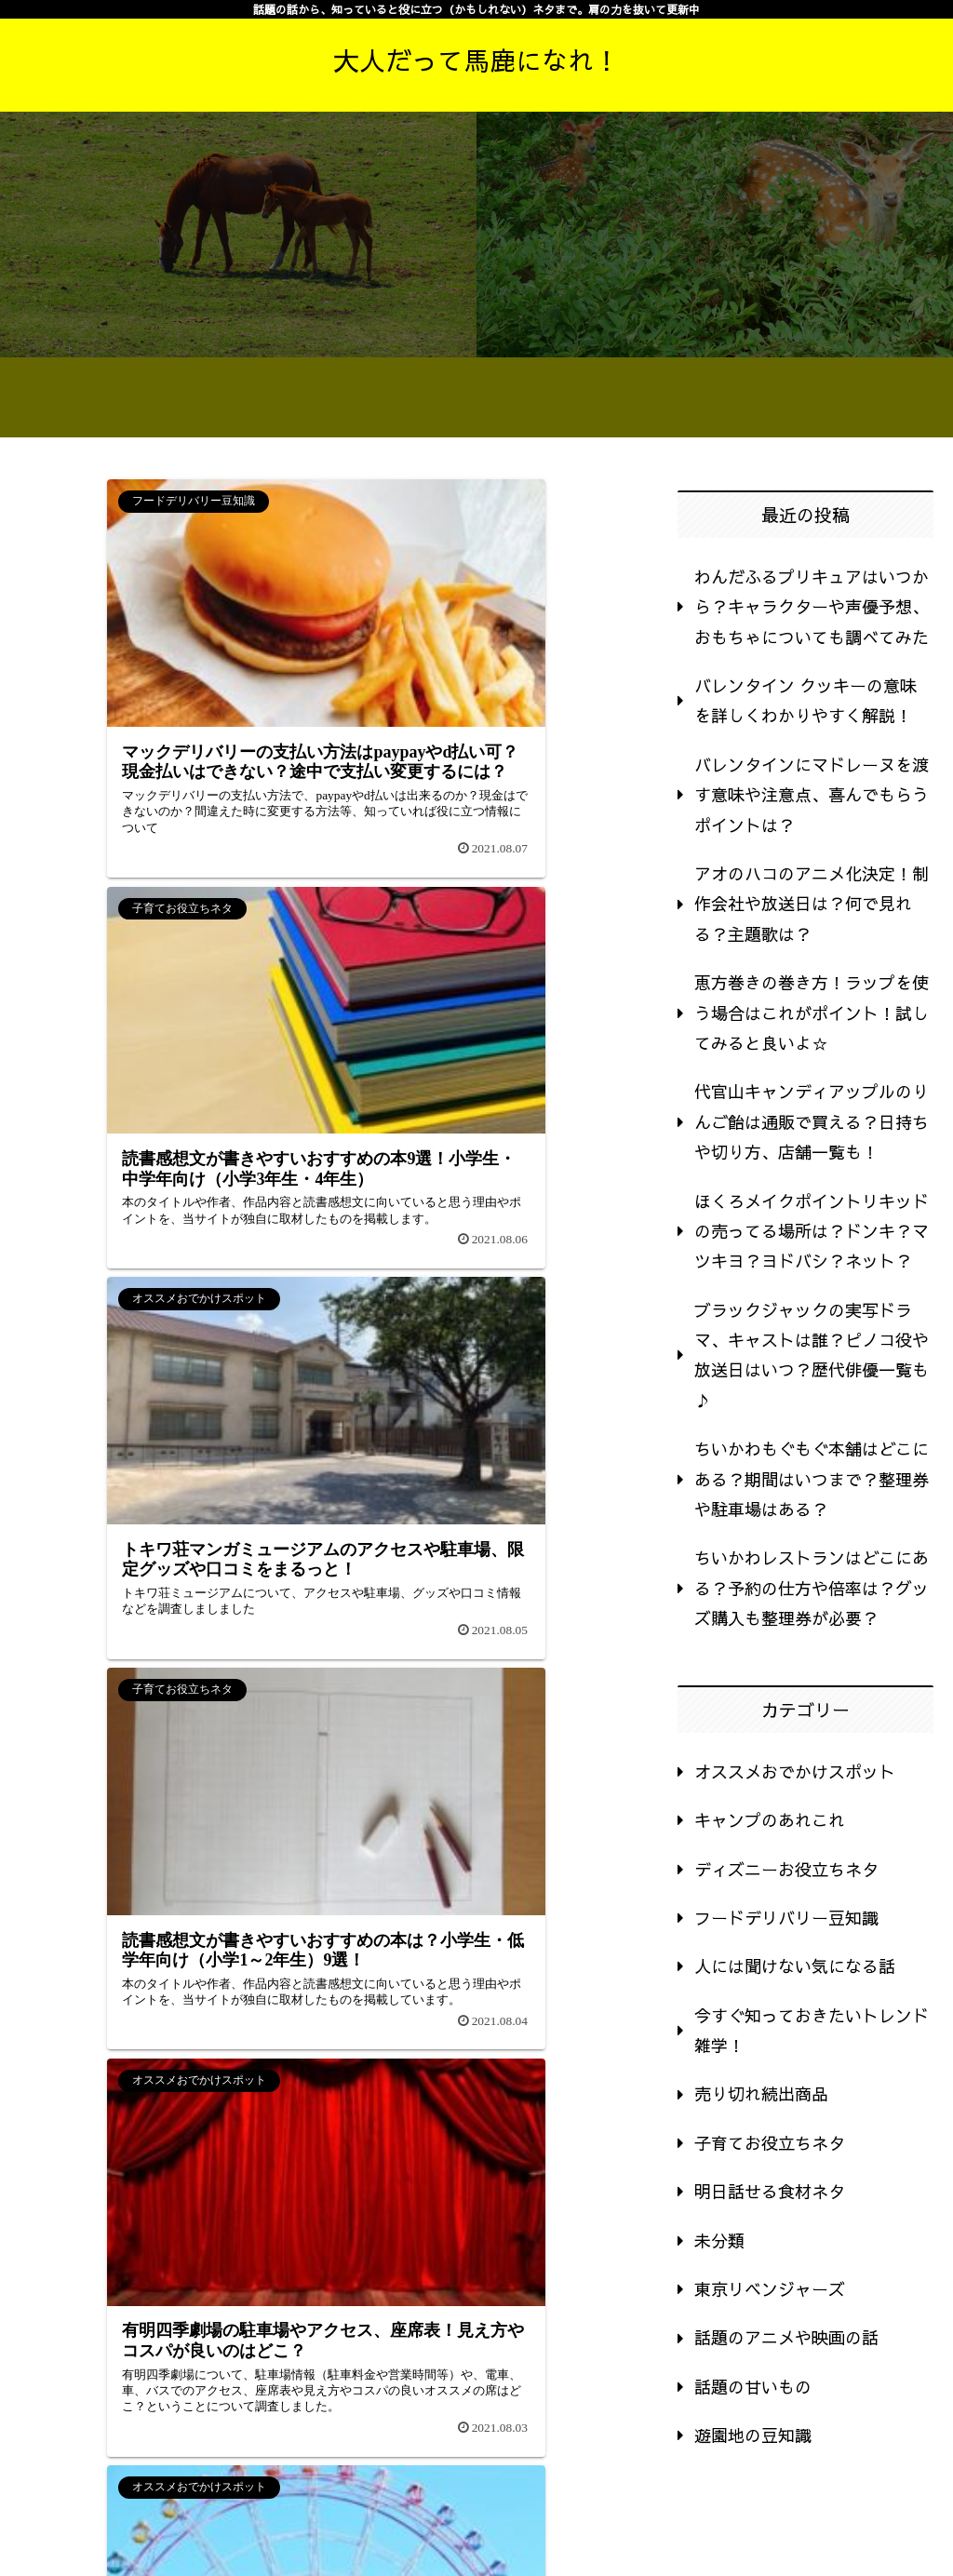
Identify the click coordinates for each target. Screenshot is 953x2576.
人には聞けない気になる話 (794, 1966)
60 (426, 1969)
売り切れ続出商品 (761, 2093)
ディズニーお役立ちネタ (786, 1869)
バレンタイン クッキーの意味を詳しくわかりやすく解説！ (805, 700)
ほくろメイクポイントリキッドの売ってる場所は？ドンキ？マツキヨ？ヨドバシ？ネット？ (811, 1231)
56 (225, 1969)
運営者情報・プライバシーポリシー (818, 2520)
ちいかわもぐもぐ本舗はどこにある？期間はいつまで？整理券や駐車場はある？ (811, 1479)
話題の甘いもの (753, 2386)
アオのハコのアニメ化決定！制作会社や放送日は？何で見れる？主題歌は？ (811, 904)
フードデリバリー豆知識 (786, 1917)
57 (275, 1969)
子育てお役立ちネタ (769, 2142)
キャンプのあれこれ (769, 1819)
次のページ (326, 1904)
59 (376, 1969)
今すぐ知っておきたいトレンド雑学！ (811, 2030)
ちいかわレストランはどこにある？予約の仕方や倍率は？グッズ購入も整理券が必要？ (811, 1588)
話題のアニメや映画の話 (786, 2337)
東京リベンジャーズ (769, 2289)
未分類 (719, 2240)
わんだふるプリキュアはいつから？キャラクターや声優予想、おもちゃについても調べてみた (811, 607)
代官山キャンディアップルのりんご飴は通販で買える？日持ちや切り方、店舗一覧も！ (811, 1121)
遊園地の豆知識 (753, 2435)
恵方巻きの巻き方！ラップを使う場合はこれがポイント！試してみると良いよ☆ (811, 1012)
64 (526, 1969)
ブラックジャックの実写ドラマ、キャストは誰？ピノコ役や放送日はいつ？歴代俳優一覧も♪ (811, 1355)
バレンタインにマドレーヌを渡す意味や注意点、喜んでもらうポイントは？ (811, 795)
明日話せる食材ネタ (769, 2191)
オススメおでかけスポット (794, 1771)
